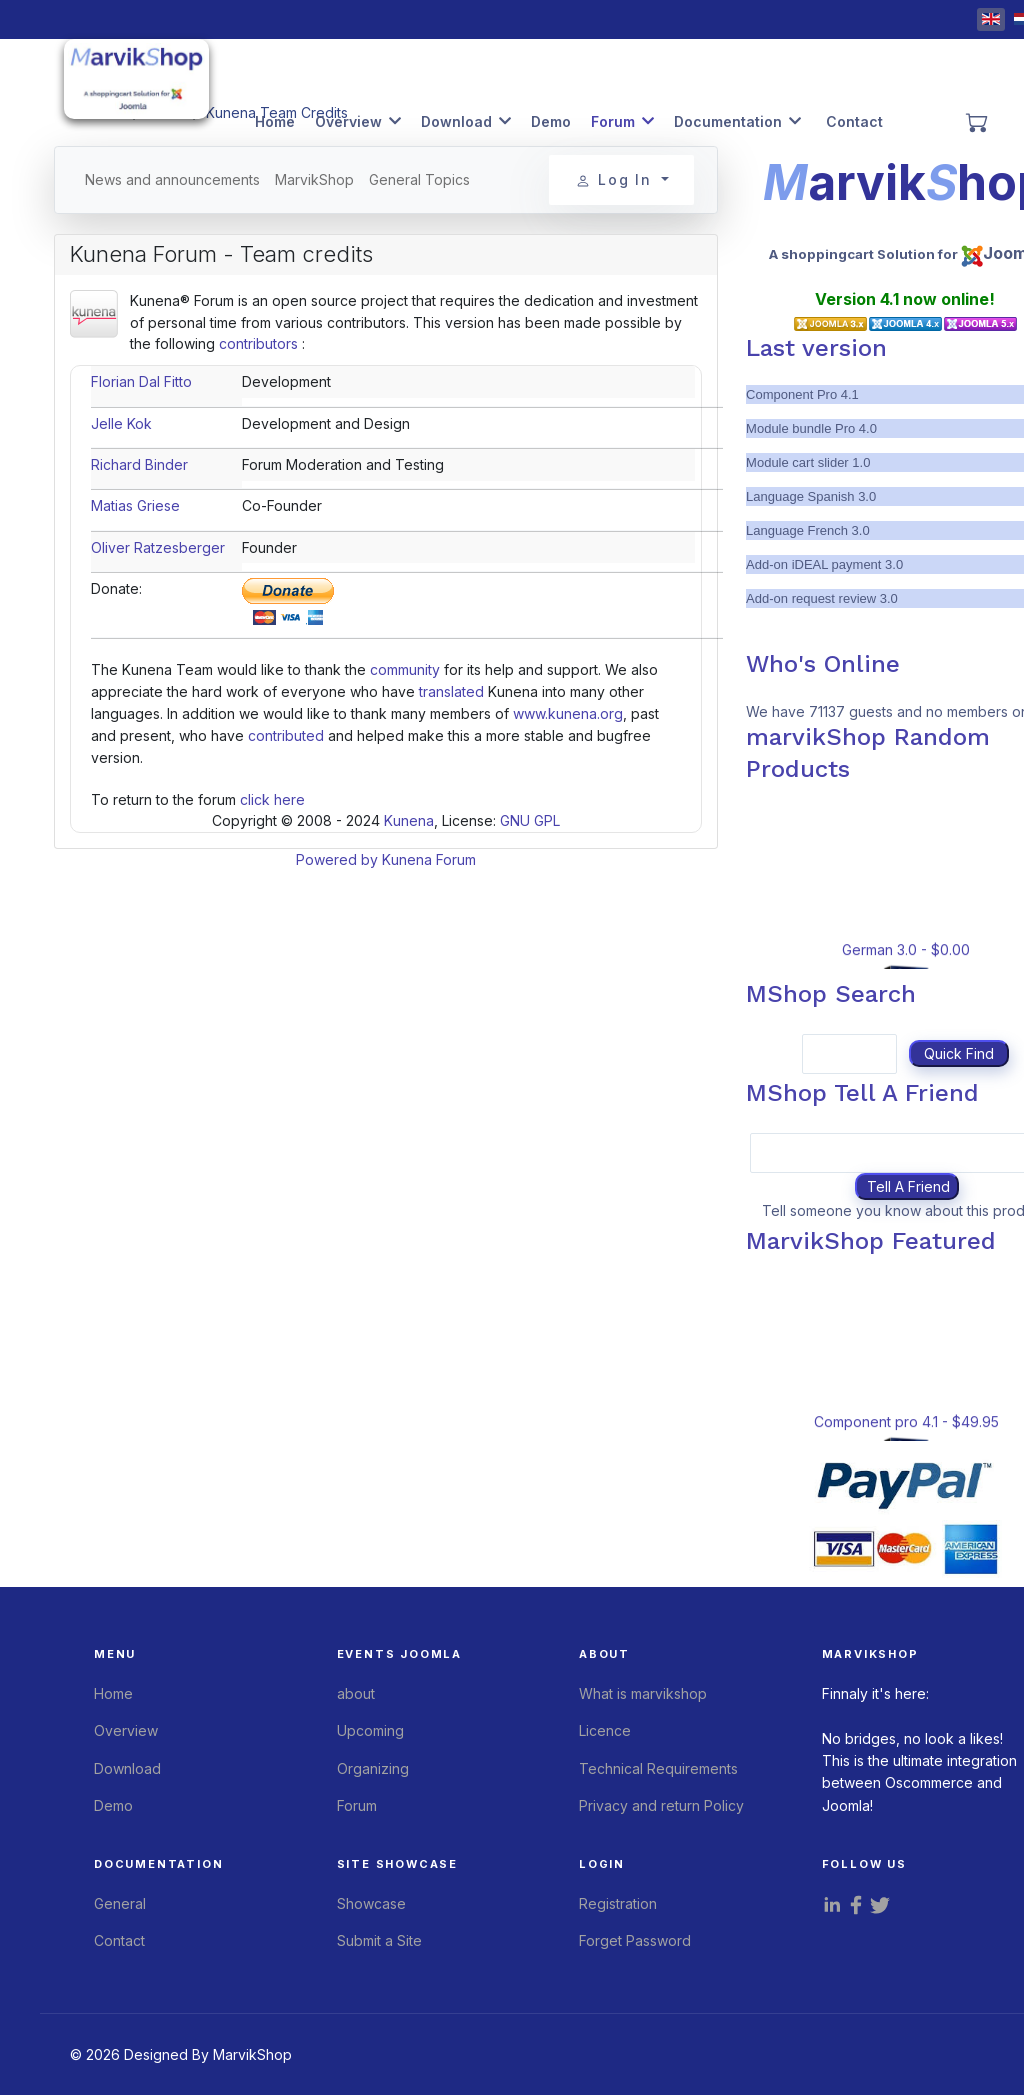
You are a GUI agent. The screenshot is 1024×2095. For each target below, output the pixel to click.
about (356, 1693)
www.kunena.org (568, 713)
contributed (286, 735)
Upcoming (370, 1730)
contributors (258, 343)
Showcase (371, 1903)
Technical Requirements (658, 1768)
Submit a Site (379, 1940)
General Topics (419, 179)
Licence (605, 1730)
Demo (551, 121)
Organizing (373, 1768)
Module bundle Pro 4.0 (811, 428)
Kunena (409, 820)
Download (456, 121)
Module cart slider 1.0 (808, 462)
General (120, 1903)
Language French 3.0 (808, 530)
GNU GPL (530, 820)
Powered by (337, 859)
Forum (613, 121)
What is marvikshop (643, 1693)
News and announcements (172, 179)
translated (451, 691)
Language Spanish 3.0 (811, 496)
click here (272, 799)
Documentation (728, 121)
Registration (618, 1903)
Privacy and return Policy (661, 1805)
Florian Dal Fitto (141, 381)
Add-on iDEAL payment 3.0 (824, 564)
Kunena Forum (429, 859)
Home (275, 121)
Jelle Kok (121, 423)
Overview (348, 121)
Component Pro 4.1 (802, 394)
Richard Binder (139, 464)
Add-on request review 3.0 (822, 598)
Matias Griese (135, 505)
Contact (854, 121)
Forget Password (635, 1940)
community (405, 669)
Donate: (116, 588)
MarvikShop (314, 179)
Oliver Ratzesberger (158, 547)
